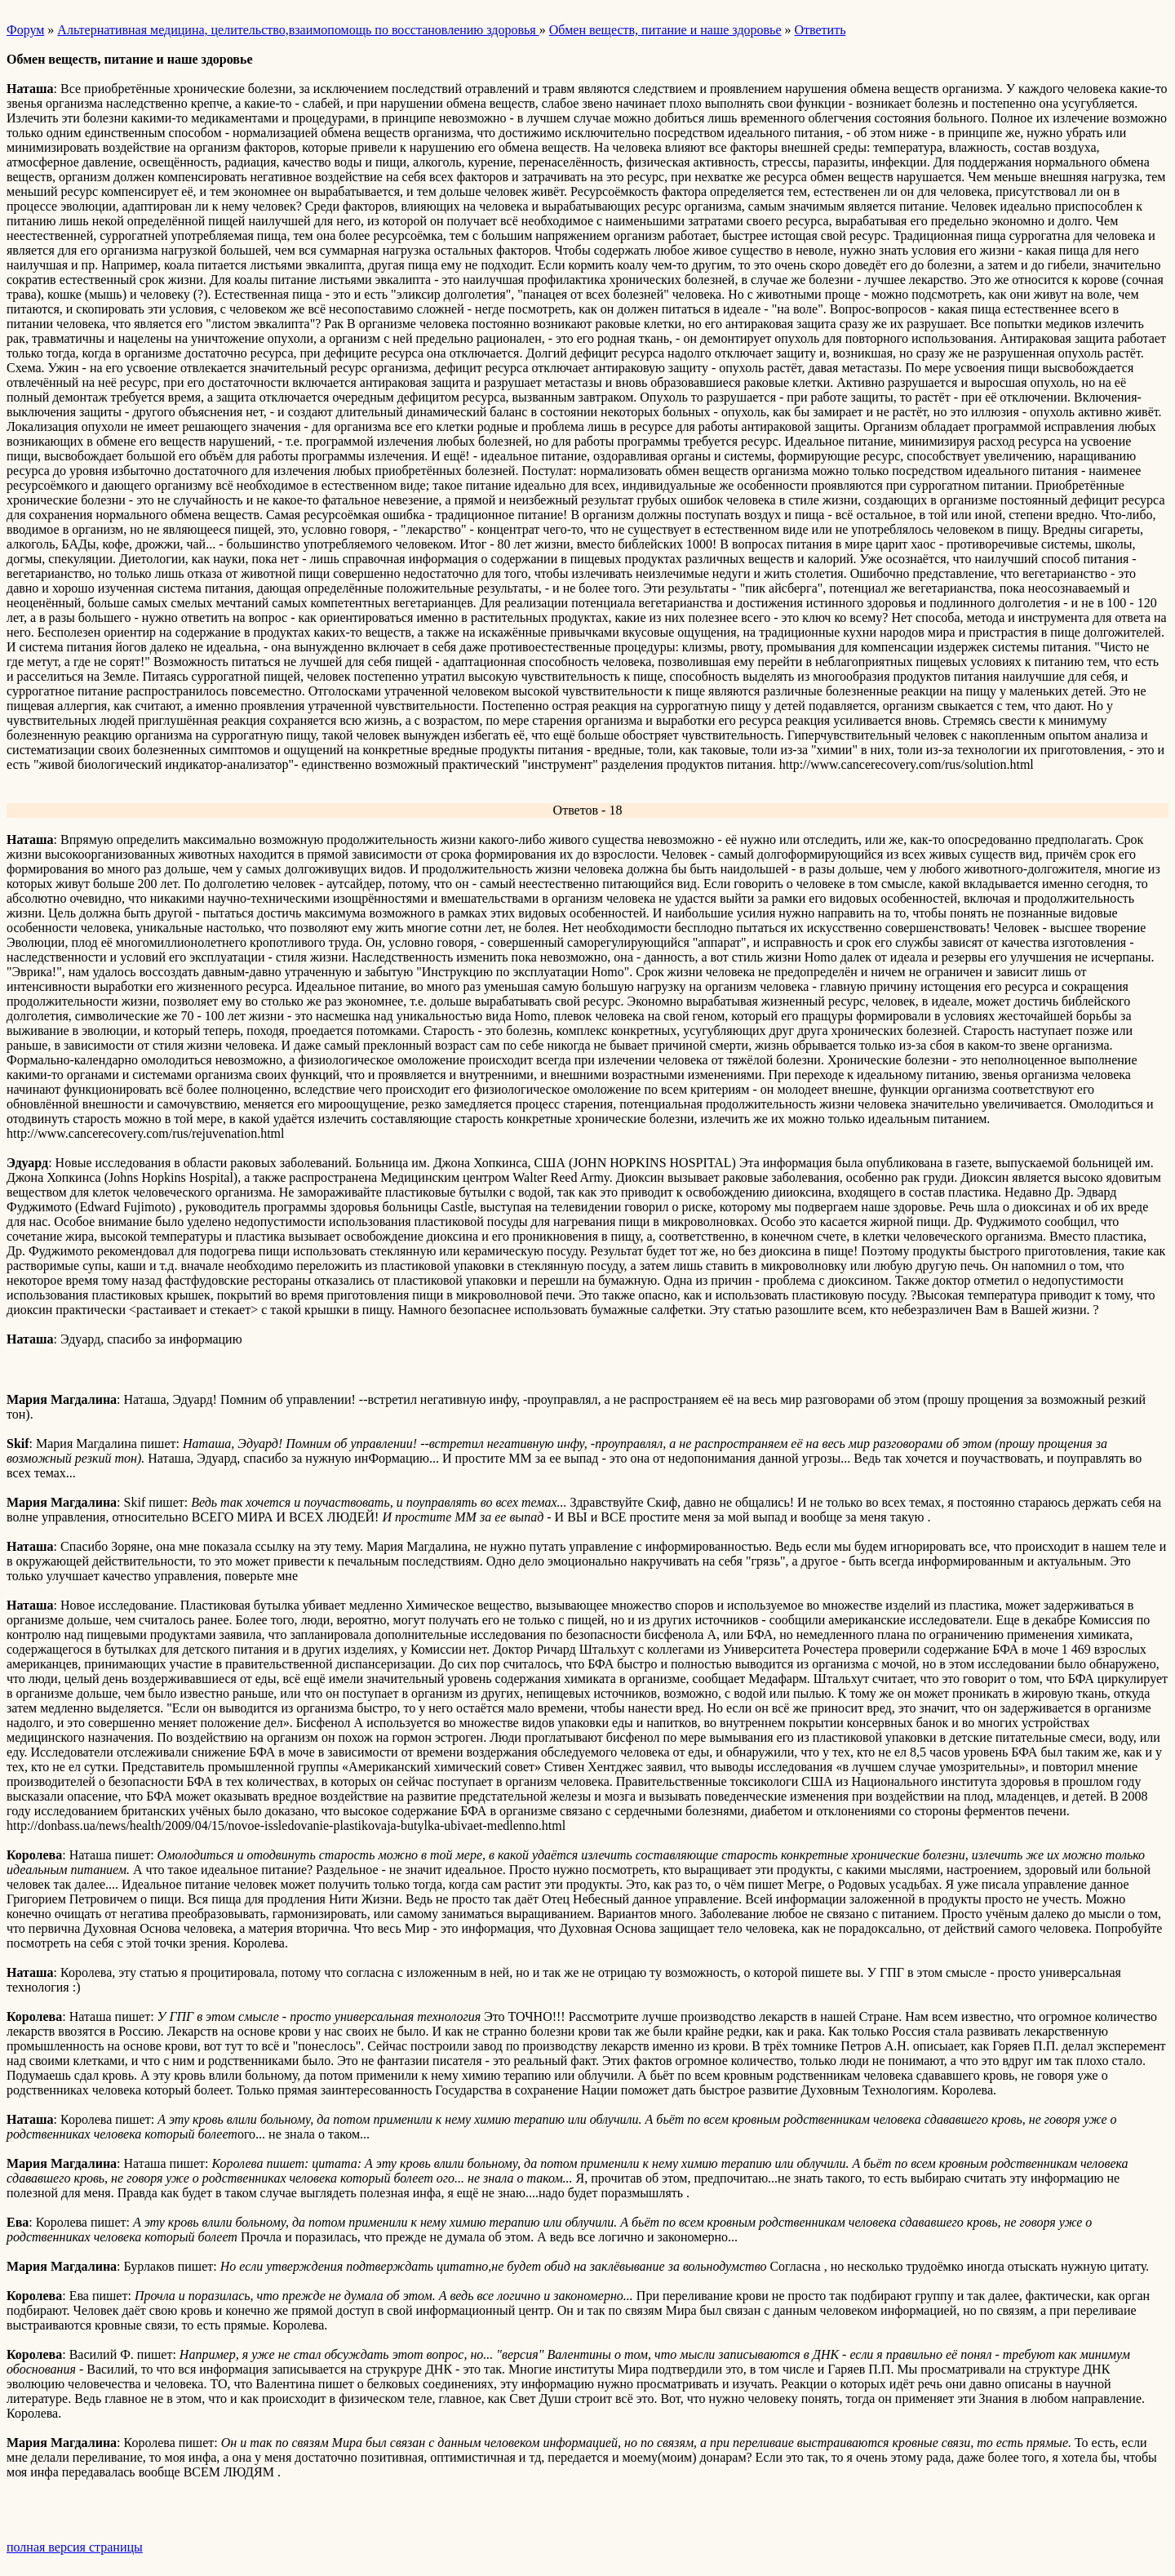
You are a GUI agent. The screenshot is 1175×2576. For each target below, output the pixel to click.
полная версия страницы (75, 2547)
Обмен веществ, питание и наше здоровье (665, 30)
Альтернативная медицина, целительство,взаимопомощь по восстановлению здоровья (298, 30)
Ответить (819, 30)
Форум (25, 30)
